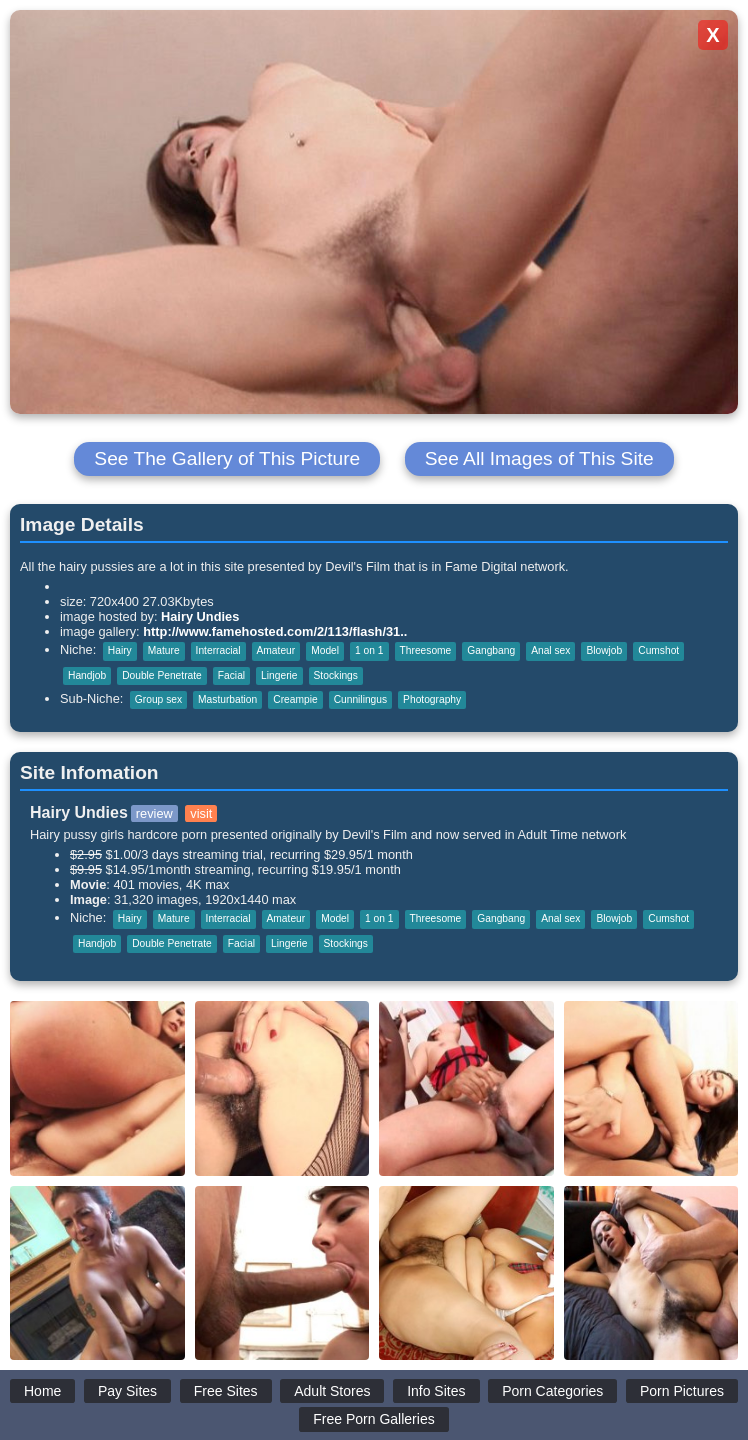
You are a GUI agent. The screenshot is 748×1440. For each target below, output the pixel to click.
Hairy (120, 650)
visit (201, 813)
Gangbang (491, 650)
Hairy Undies (200, 616)
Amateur (276, 650)
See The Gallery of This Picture (227, 458)
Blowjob (604, 650)
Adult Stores (332, 1391)
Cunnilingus (360, 699)
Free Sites (226, 1391)
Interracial (218, 650)
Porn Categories (552, 1391)
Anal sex (550, 650)
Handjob (87, 675)
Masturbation (227, 699)
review (154, 813)
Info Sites (436, 1391)
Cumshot (658, 650)
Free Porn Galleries (373, 1419)
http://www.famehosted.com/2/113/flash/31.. (275, 631)
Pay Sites (127, 1391)
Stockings (336, 675)
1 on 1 (369, 650)
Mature (164, 650)
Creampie (295, 699)
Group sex (158, 699)
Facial (231, 675)
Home (42, 1391)
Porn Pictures (682, 1391)
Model (325, 650)
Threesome (426, 650)
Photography (432, 699)
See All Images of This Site (539, 458)
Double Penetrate (162, 675)
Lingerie (279, 675)
